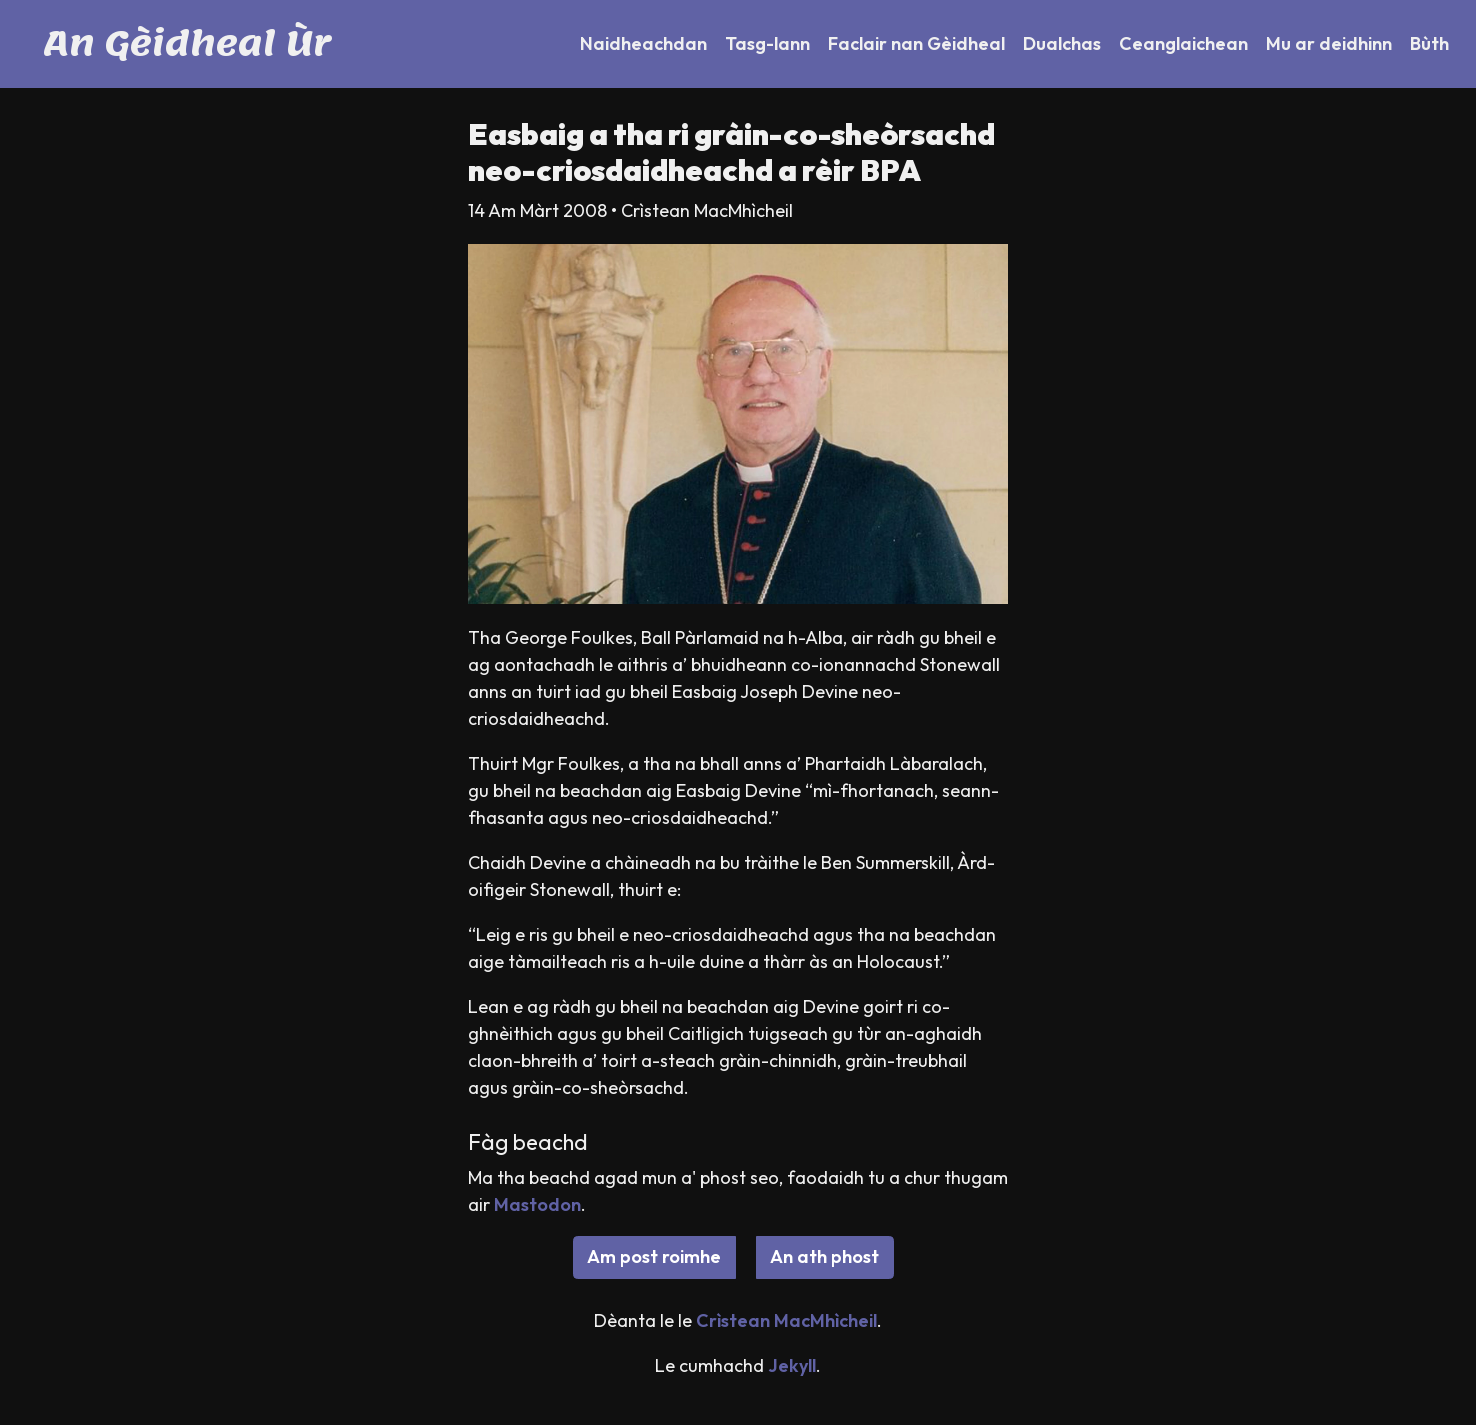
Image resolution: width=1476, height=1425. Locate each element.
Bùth (1429, 43)
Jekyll (792, 1365)
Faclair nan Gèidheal (916, 43)
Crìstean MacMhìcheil (786, 1320)
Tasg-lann (767, 43)
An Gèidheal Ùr (187, 43)
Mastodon (537, 1204)
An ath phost (824, 1256)
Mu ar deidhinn (1329, 43)
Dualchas (1062, 43)
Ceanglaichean (1183, 43)
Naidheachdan (643, 43)
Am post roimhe (654, 1256)
